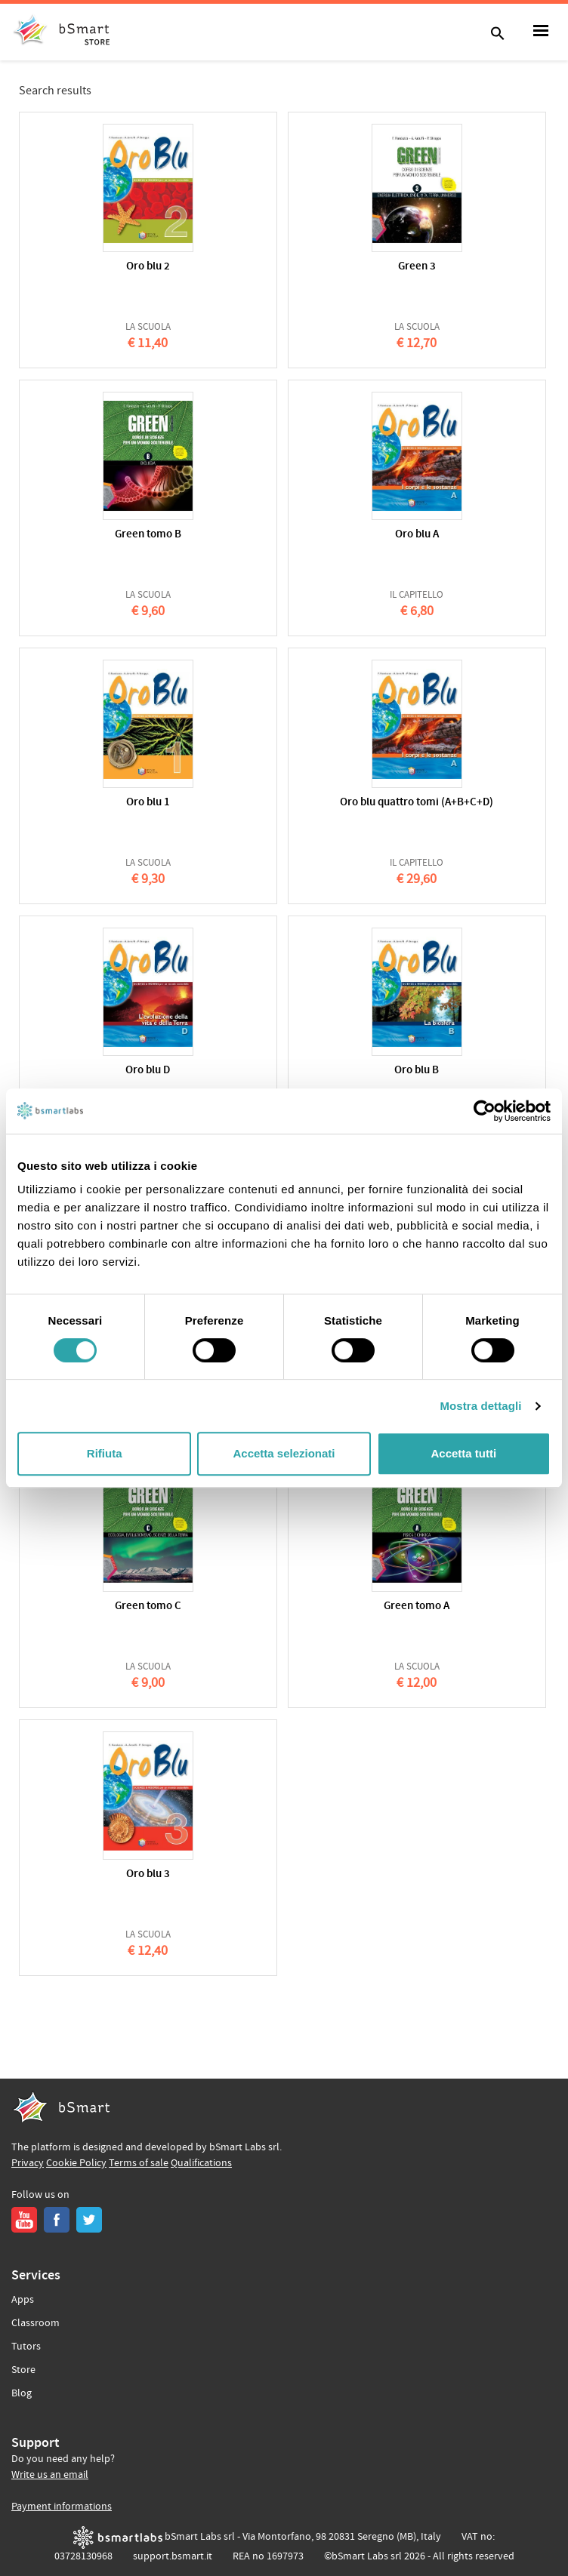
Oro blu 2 (148, 267)
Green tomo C (148, 1606)
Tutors (26, 2346)
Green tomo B (148, 535)
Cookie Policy (76, 2163)
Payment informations (61, 2506)
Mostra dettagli (480, 1405)
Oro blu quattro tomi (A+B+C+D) (416, 803)
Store (23, 2370)
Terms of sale (138, 2163)
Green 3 (417, 267)
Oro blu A (417, 535)
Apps (22, 2300)
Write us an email (49, 2475)
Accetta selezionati (284, 1453)
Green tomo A (416, 1606)
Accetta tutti (463, 1453)
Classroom (35, 2323)
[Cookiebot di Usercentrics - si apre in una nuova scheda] (484, 1111)
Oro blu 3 (148, 1874)
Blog (21, 2393)
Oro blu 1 (148, 803)
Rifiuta (104, 1453)
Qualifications (201, 2163)
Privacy (27, 2163)
